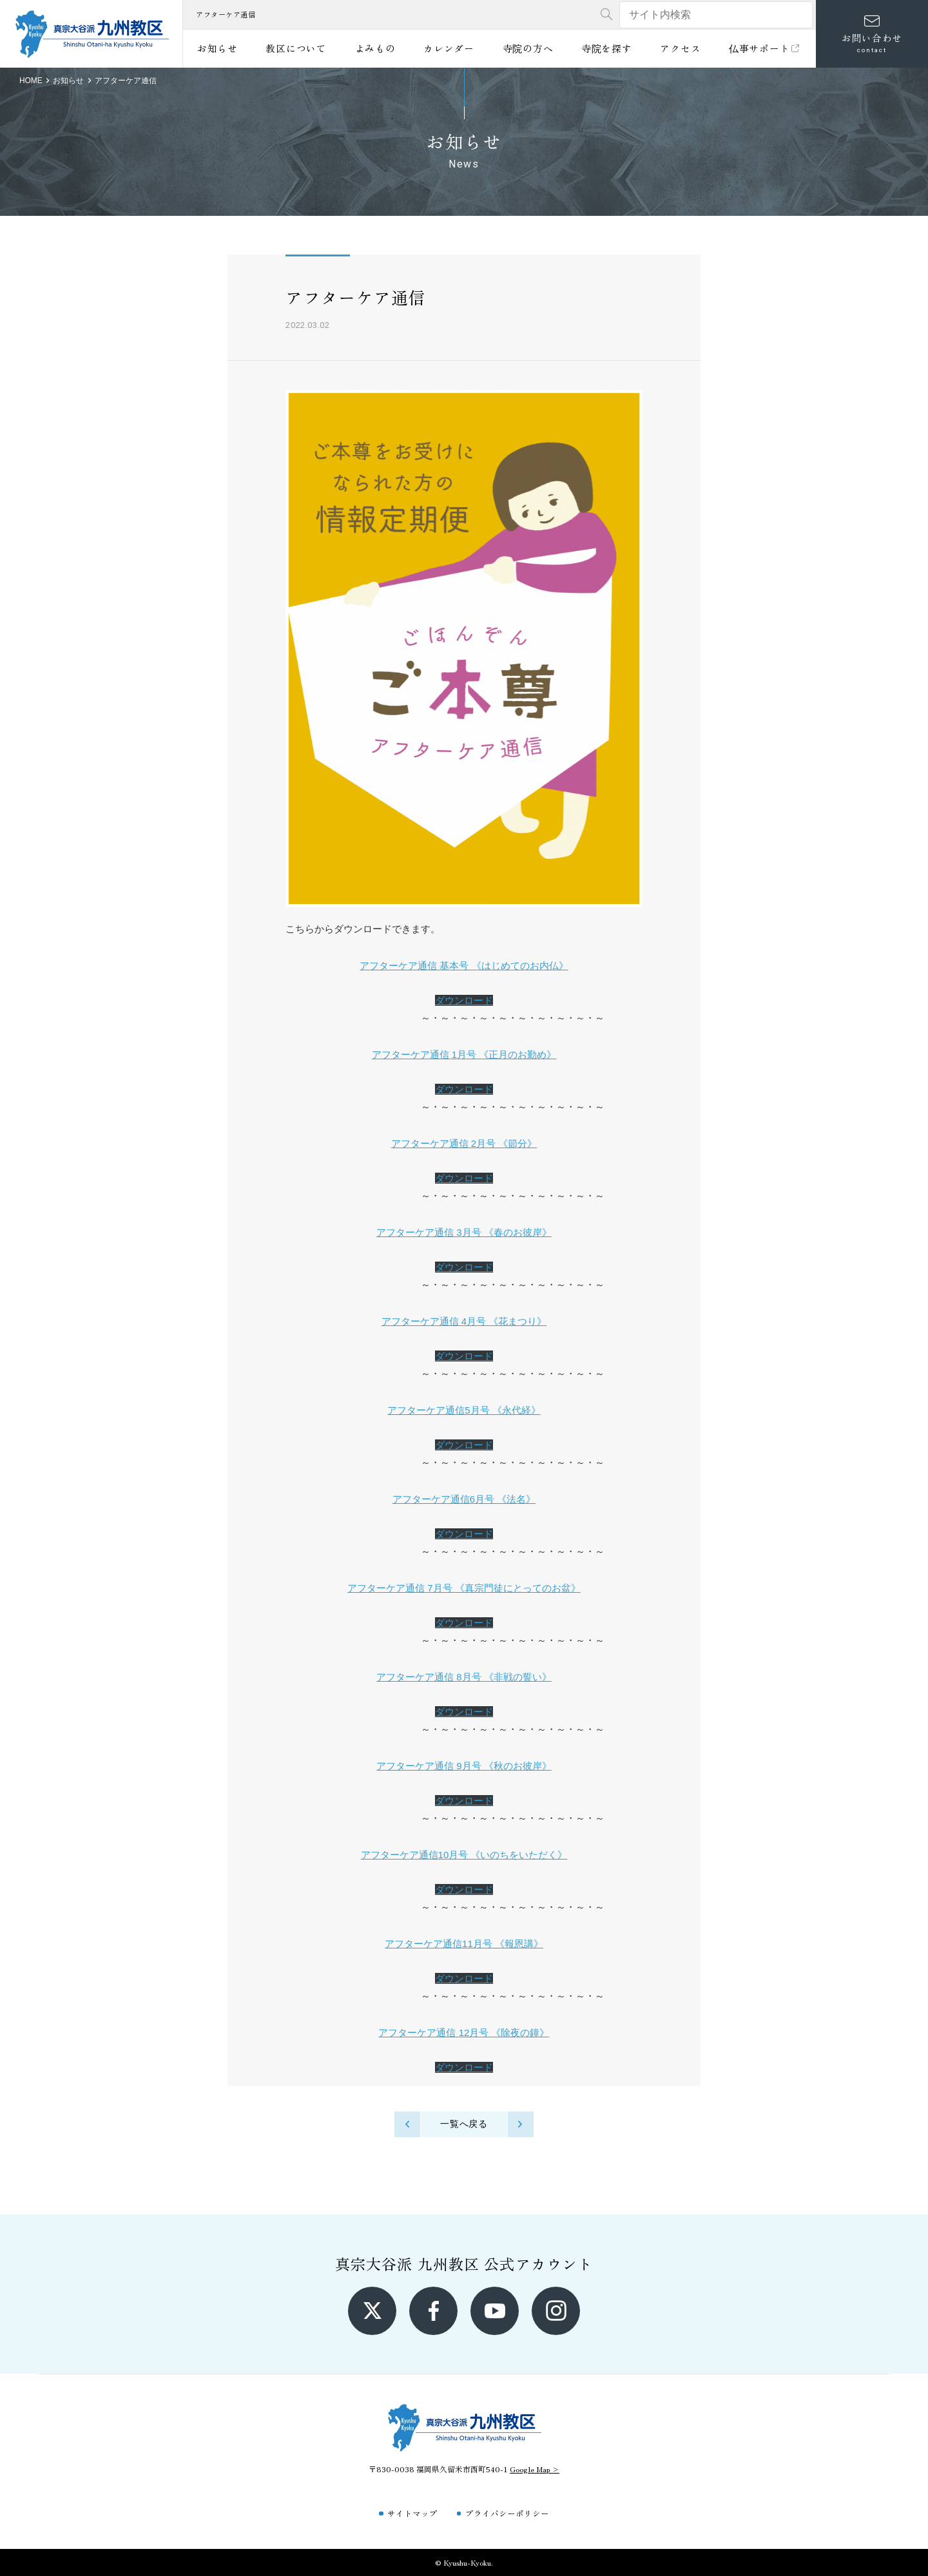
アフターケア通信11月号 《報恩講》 (464, 1943)
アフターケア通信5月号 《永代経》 (464, 1410)
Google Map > (534, 2468)
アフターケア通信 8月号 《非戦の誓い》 (464, 1676)
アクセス (680, 48)
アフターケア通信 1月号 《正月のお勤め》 (464, 1054)
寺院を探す (606, 48)
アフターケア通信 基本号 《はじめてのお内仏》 (464, 965)
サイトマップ (412, 2513)
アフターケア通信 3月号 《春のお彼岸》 (464, 1232)
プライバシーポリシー (507, 2513)
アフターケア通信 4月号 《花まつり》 (464, 1321)
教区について (296, 48)
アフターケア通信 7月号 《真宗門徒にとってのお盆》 (464, 1587)
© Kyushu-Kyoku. (464, 2562)
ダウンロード (464, 1000)
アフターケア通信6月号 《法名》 (464, 1499)
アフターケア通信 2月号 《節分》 (464, 1143)
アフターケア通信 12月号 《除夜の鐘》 (463, 2032)
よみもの (375, 48)
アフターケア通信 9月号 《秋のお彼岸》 (464, 1765)
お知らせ (217, 48)
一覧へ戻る (464, 2124)
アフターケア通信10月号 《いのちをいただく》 (464, 1854)
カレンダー (448, 48)
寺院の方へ (528, 48)
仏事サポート (765, 48)
